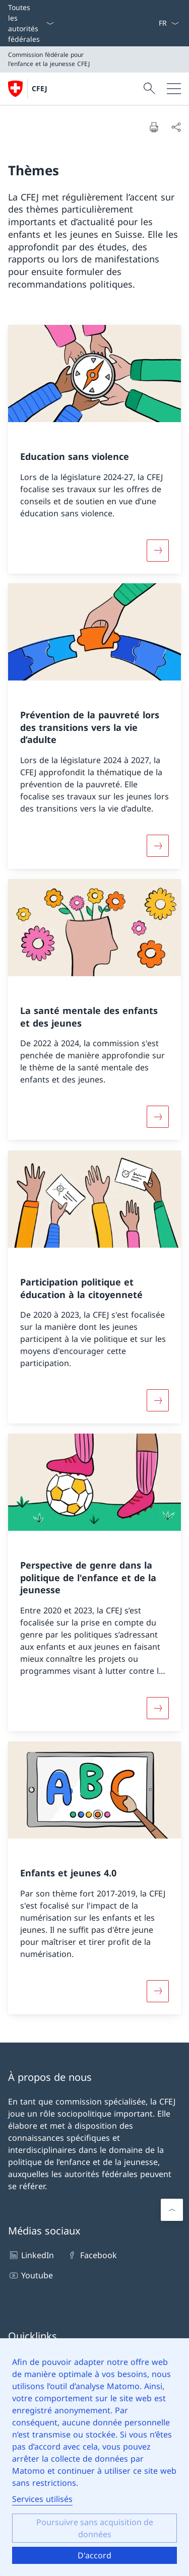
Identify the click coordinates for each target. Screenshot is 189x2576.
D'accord (94, 2555)
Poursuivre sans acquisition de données (94, 2528)
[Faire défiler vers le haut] (172, 2210)
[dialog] (94, 2457)
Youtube (30, 2275)
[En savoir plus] (158, 550)
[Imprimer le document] (154, 127)
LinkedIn (31, 2255)
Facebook (91, 2255)
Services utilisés (42, 2498)
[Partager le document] (176, 127)
